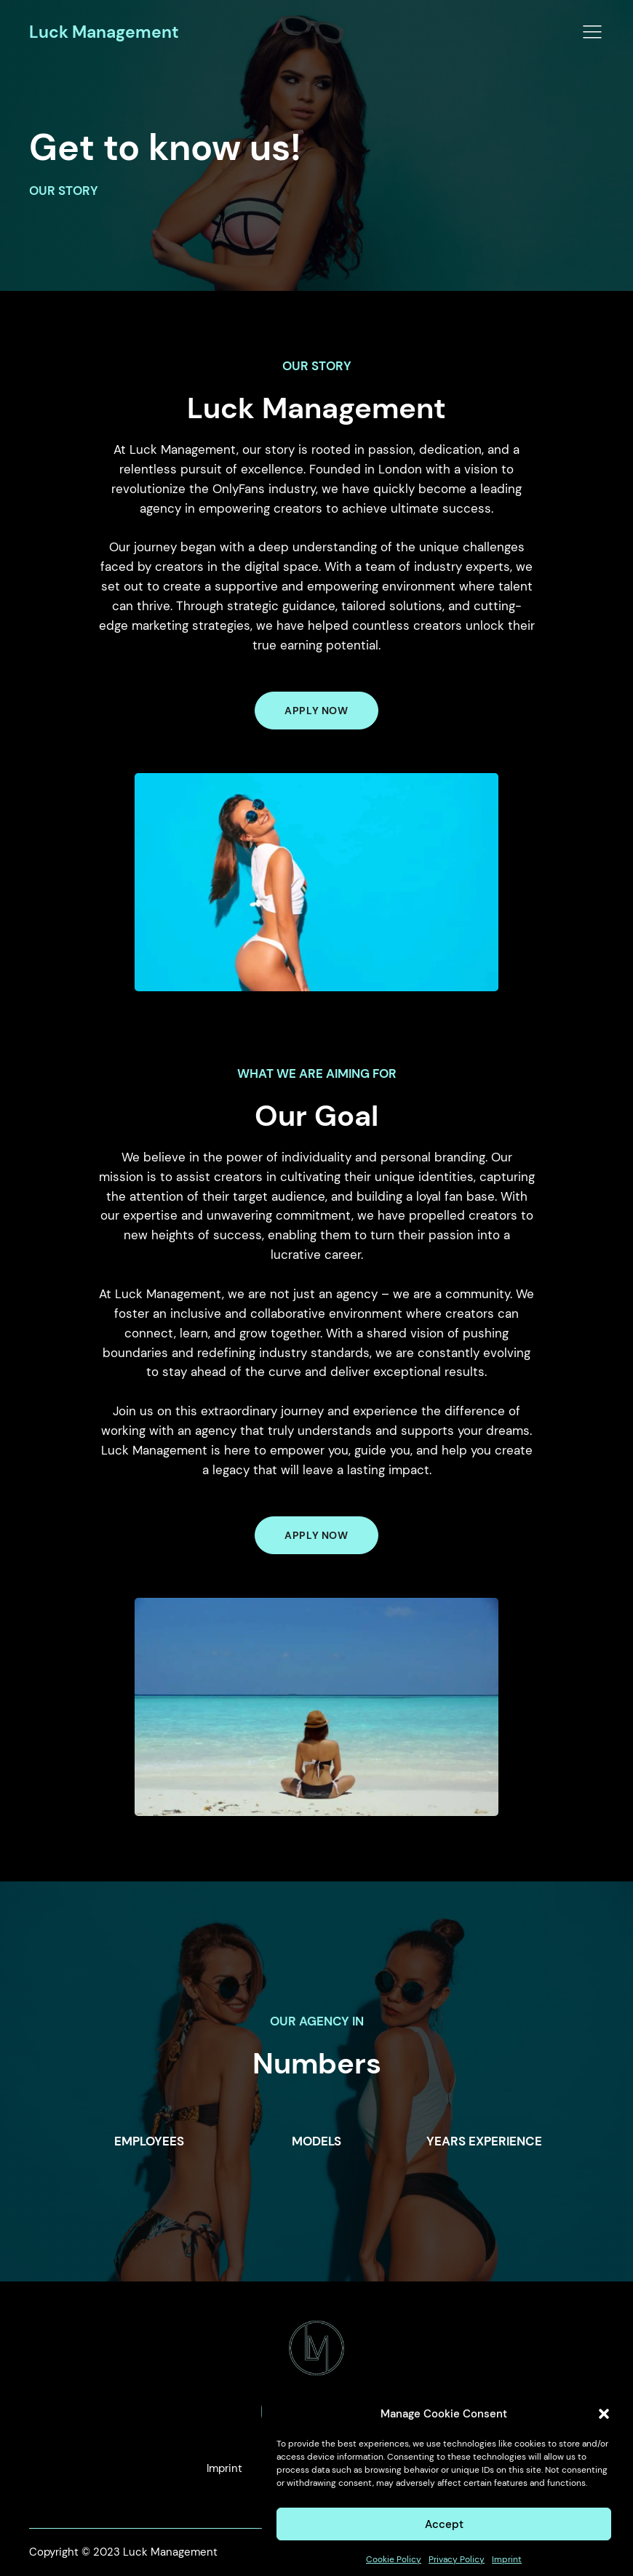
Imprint (224, 2468)
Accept (444, 2542)
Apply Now (316, 1535)
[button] (604, 2431)
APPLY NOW (316, 710)
